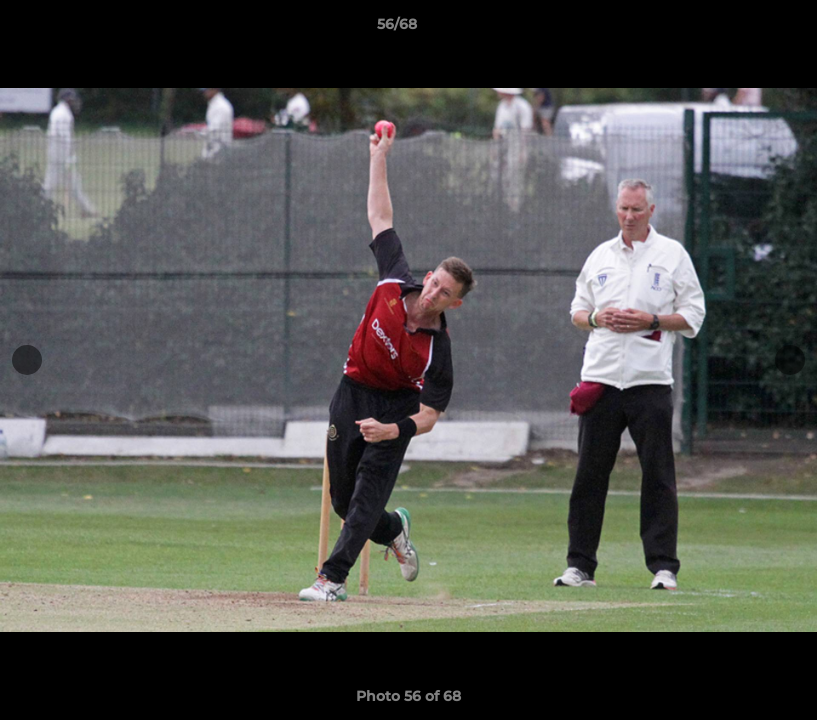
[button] (733, 29)
